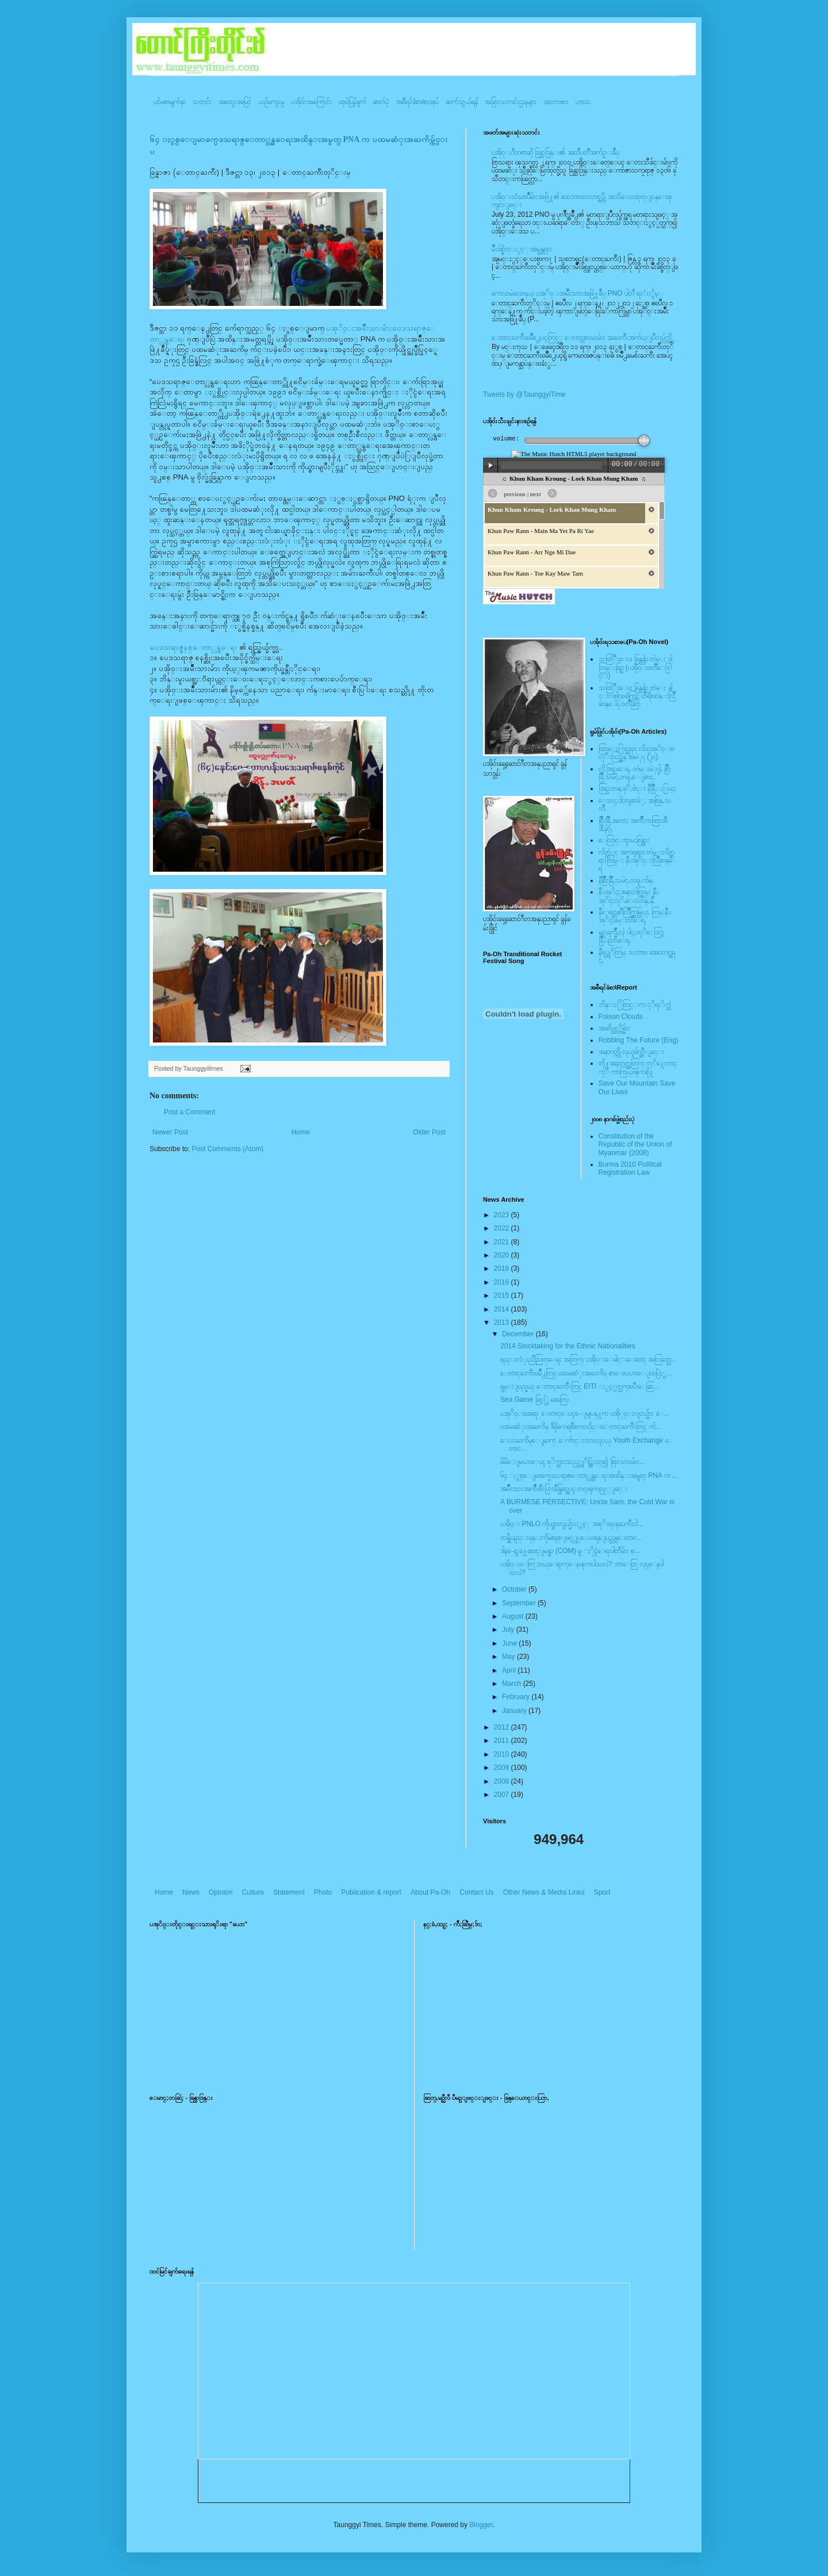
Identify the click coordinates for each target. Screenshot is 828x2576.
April (510, 1670)
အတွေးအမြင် (234, 102)
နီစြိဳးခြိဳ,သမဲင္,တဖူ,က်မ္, (626, 880)
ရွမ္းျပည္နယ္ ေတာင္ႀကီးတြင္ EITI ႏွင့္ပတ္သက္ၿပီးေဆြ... (579, 1386)
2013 (502, 1322)
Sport (602, 1892)
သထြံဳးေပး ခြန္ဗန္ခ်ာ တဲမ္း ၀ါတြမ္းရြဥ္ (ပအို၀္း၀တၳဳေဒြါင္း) (635, 667)
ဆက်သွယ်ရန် (462, 102)
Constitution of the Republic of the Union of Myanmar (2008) (635, 1144)
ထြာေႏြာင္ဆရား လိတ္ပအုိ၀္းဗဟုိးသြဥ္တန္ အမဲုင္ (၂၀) (636, 753)
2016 (502, 1282)
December (519, 1334)
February (516, 1697)
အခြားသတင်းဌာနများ (510, 102)
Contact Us (476, 1892)
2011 (502, 1740)
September (520, 1603)
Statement (289, 1892)
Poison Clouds (621, 1017)
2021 (502, 1242)
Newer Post (170, 1132)
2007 (502, 1795)
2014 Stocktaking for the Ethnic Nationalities (567, 1346)
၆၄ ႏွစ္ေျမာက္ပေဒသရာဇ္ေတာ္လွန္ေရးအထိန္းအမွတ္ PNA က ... (589, 1475)
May (509, 1657)
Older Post (429, 1132)
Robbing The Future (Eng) (638, 1040)
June (510, 1643)
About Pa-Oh (430, 1892)
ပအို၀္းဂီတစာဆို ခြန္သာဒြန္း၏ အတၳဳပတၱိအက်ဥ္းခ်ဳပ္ (555, 152)
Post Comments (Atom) (227, 1149)
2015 (502, 1295)
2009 (502, 1768)
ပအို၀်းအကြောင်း (311, 102)
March (512, 1684)
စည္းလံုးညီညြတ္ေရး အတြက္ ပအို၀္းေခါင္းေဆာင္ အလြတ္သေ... (588, 1359)
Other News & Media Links (544, 1892)
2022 (502, 1228)
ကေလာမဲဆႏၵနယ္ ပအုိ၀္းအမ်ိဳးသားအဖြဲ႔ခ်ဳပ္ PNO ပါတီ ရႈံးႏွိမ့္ (577, 293)
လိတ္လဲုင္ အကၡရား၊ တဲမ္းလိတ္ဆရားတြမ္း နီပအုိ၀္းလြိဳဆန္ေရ (637, 860)
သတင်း (202, 102)
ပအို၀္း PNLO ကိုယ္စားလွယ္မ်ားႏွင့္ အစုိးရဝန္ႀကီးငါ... (571, 1524)
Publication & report (371, 1892)
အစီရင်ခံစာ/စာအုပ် (417, 102)
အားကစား (556, 102)
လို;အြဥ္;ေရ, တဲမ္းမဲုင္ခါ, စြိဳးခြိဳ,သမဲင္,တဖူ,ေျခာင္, (635, 773)
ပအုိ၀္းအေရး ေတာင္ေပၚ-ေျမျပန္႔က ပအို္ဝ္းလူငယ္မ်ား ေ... (584, 1413)
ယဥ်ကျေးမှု (271, 102)
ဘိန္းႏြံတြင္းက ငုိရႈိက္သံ (635, 1004)
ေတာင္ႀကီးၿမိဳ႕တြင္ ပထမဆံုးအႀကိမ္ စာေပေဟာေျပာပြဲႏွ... (586, 1373)
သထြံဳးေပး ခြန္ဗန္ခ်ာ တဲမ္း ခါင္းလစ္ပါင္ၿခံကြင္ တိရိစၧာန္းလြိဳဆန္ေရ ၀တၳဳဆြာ (637, 696)
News (191, 1892)
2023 (502, 1215)
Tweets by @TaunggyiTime (524, 394)
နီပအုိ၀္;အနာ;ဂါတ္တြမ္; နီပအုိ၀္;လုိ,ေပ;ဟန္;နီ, (629, 896)
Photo (323, 1892)
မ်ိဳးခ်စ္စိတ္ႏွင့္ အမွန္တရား (522, 249)
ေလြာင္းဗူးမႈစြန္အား (624, 840)
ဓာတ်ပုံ (381, 102)
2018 (502, 1268)
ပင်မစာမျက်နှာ (170, 102)
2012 (502, 1727)
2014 (502, 1309)
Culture (252, 1892)
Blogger (481, 2525)
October (515, 1589)
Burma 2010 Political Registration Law (630, 1168)
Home (301, 1132)
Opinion (220, 1892)
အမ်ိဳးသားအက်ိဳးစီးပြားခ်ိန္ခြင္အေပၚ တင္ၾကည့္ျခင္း (564, 1489)
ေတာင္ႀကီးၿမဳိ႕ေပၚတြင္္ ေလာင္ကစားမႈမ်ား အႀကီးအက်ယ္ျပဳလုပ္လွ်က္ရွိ (582, 338)
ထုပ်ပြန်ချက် (352, 102)
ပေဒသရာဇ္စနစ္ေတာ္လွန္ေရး (193, 647)
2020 (502, 1255)
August (514, 1616)
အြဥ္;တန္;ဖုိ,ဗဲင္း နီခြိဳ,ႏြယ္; (638, 788)
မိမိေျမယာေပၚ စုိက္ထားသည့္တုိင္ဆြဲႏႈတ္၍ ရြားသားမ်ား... (572, 1462)
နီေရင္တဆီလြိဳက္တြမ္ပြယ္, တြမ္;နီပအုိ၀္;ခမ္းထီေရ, (635, 916)
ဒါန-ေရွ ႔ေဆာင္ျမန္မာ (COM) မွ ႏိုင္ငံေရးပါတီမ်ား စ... (570, 1551)
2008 (502, 1781)
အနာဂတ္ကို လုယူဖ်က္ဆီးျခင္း (631, 1052)
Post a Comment (189, 1112)
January (515, 1711)
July (509, 1630)
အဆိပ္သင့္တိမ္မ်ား (614, 1028)
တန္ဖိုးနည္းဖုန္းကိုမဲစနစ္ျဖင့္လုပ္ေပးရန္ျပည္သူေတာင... (571, 1538)
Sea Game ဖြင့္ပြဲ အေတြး (534, 1400)
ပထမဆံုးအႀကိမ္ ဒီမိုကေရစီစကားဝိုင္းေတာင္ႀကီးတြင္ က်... (580, 1427)
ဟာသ (583, 102)
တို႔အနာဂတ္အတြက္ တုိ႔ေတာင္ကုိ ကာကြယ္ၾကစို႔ (638, 1067)
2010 (502, 1754)
